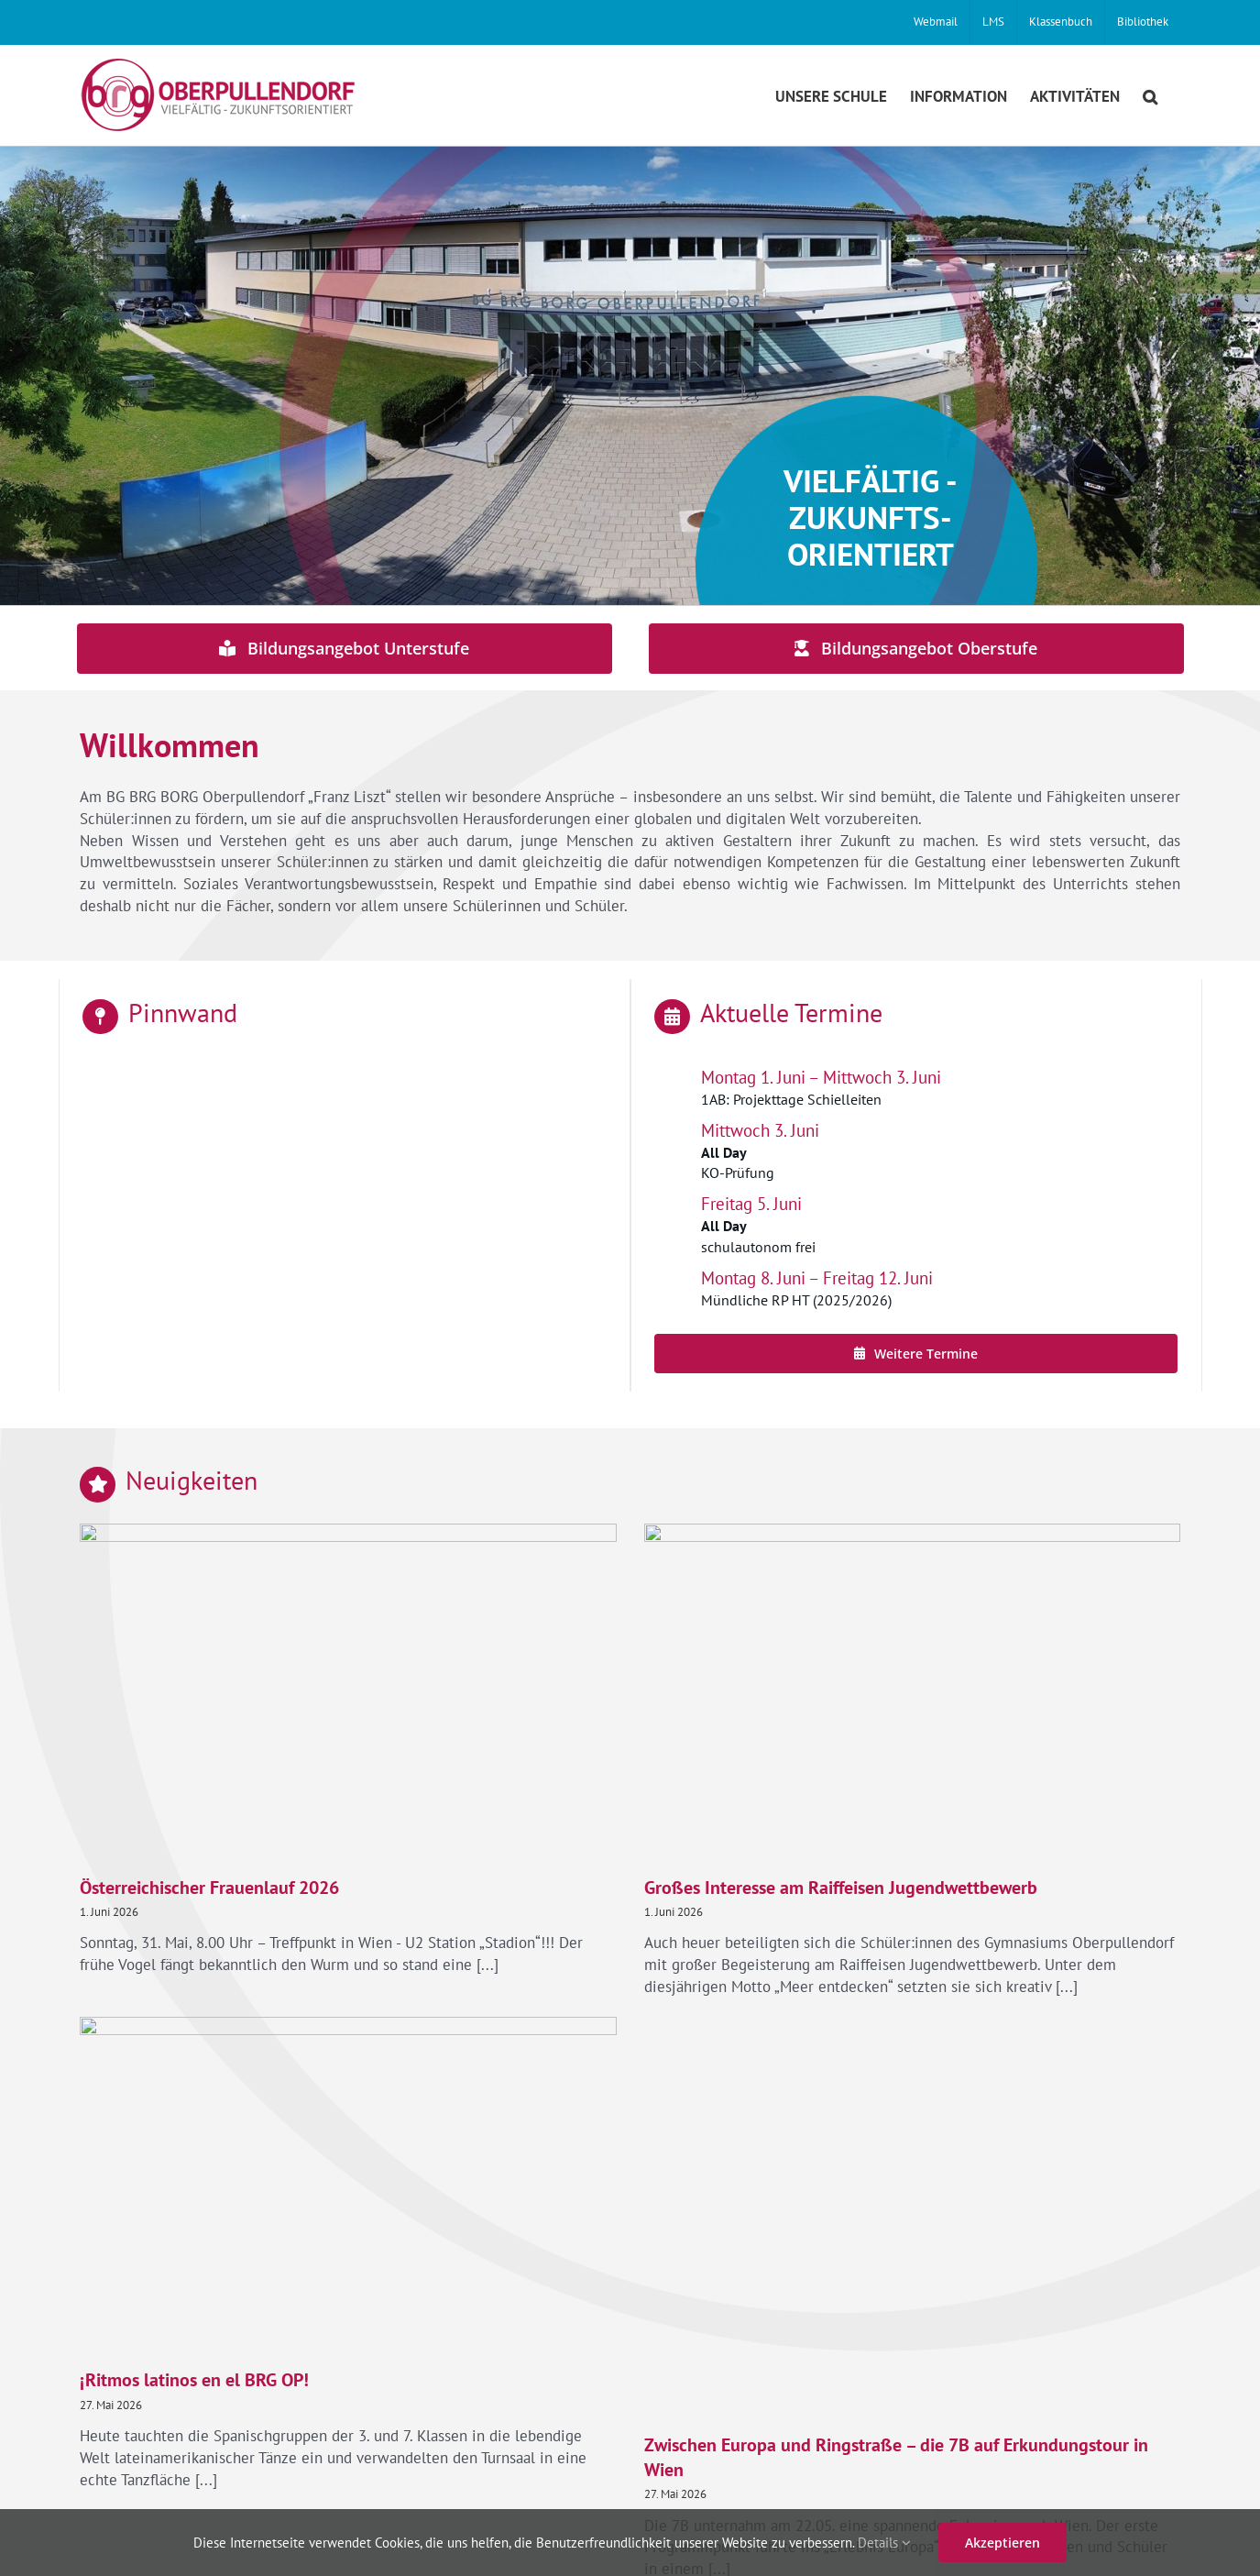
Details (884, 2542)
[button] (1150, 95)
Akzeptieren (1002, 2542)
